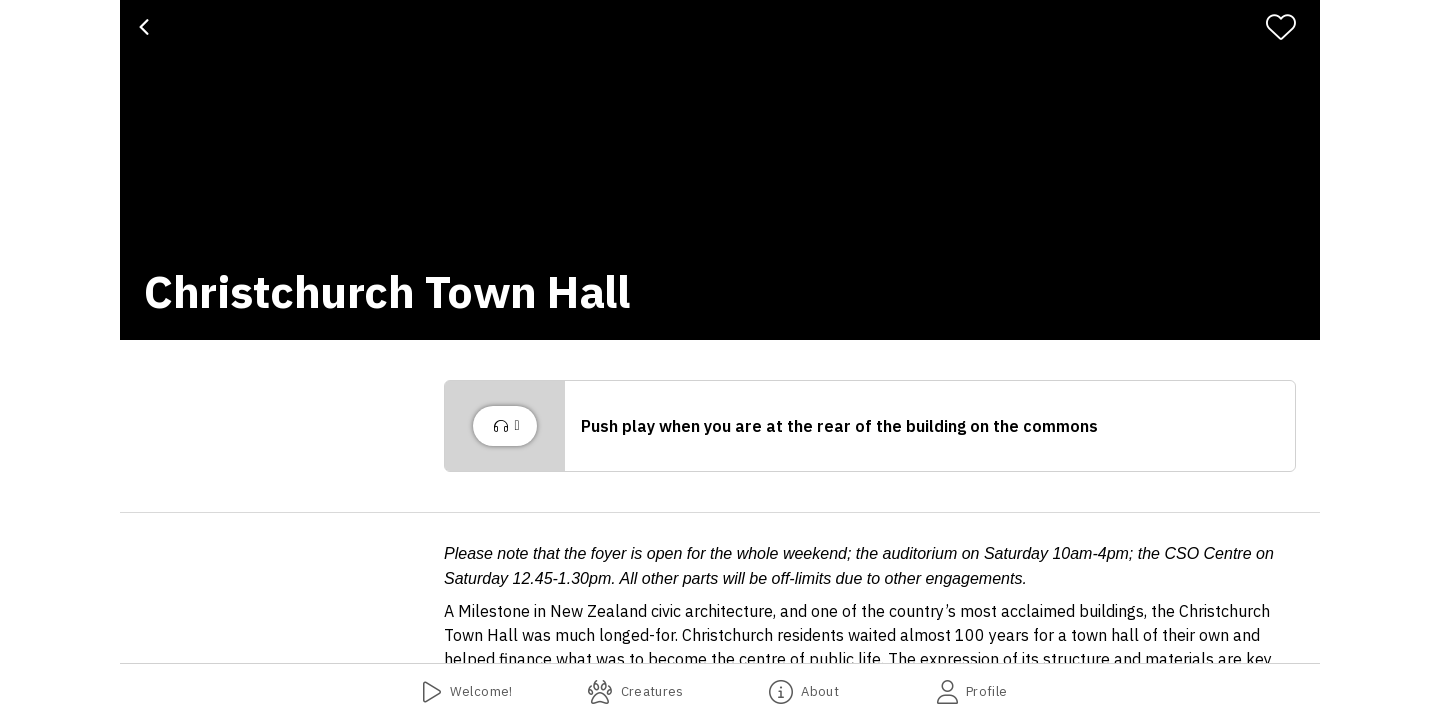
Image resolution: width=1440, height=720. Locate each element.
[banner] (720, 170)
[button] (870, 426)
